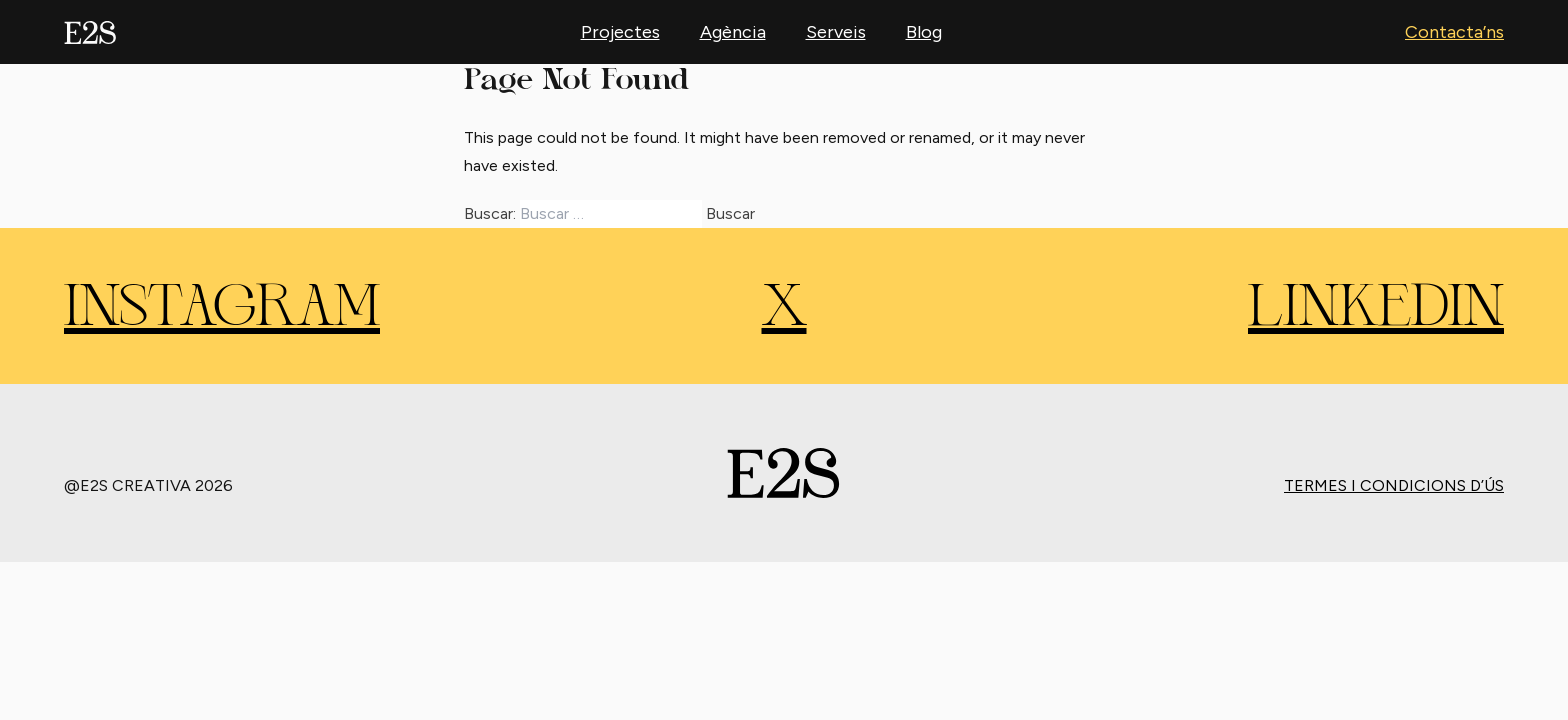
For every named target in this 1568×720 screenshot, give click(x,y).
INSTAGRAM (222, 310)
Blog (924, 32)
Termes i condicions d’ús (1394, 485)
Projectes (620, 32)
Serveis (836, 32)
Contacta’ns (1454, 32)
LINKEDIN (1376, 310)
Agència (733, 32)
